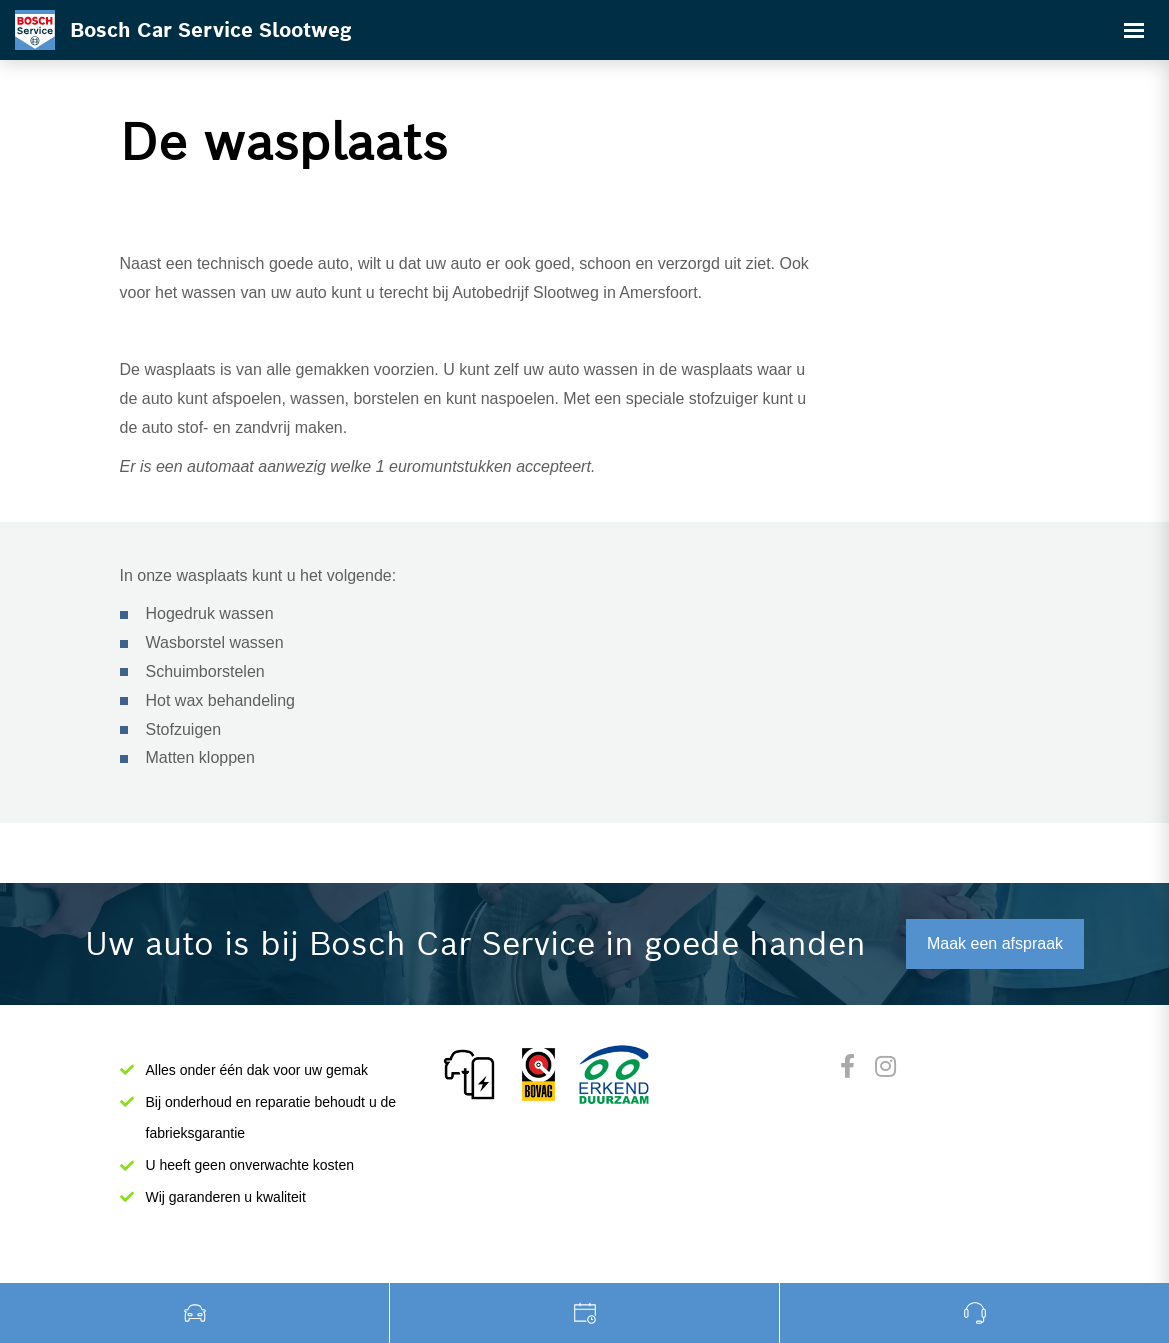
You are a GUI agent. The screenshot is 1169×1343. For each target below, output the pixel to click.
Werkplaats (585, 1313)
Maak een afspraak (995, 943)
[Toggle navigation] (1134, 30)
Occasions (195, 1313)
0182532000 (974, 1313)
